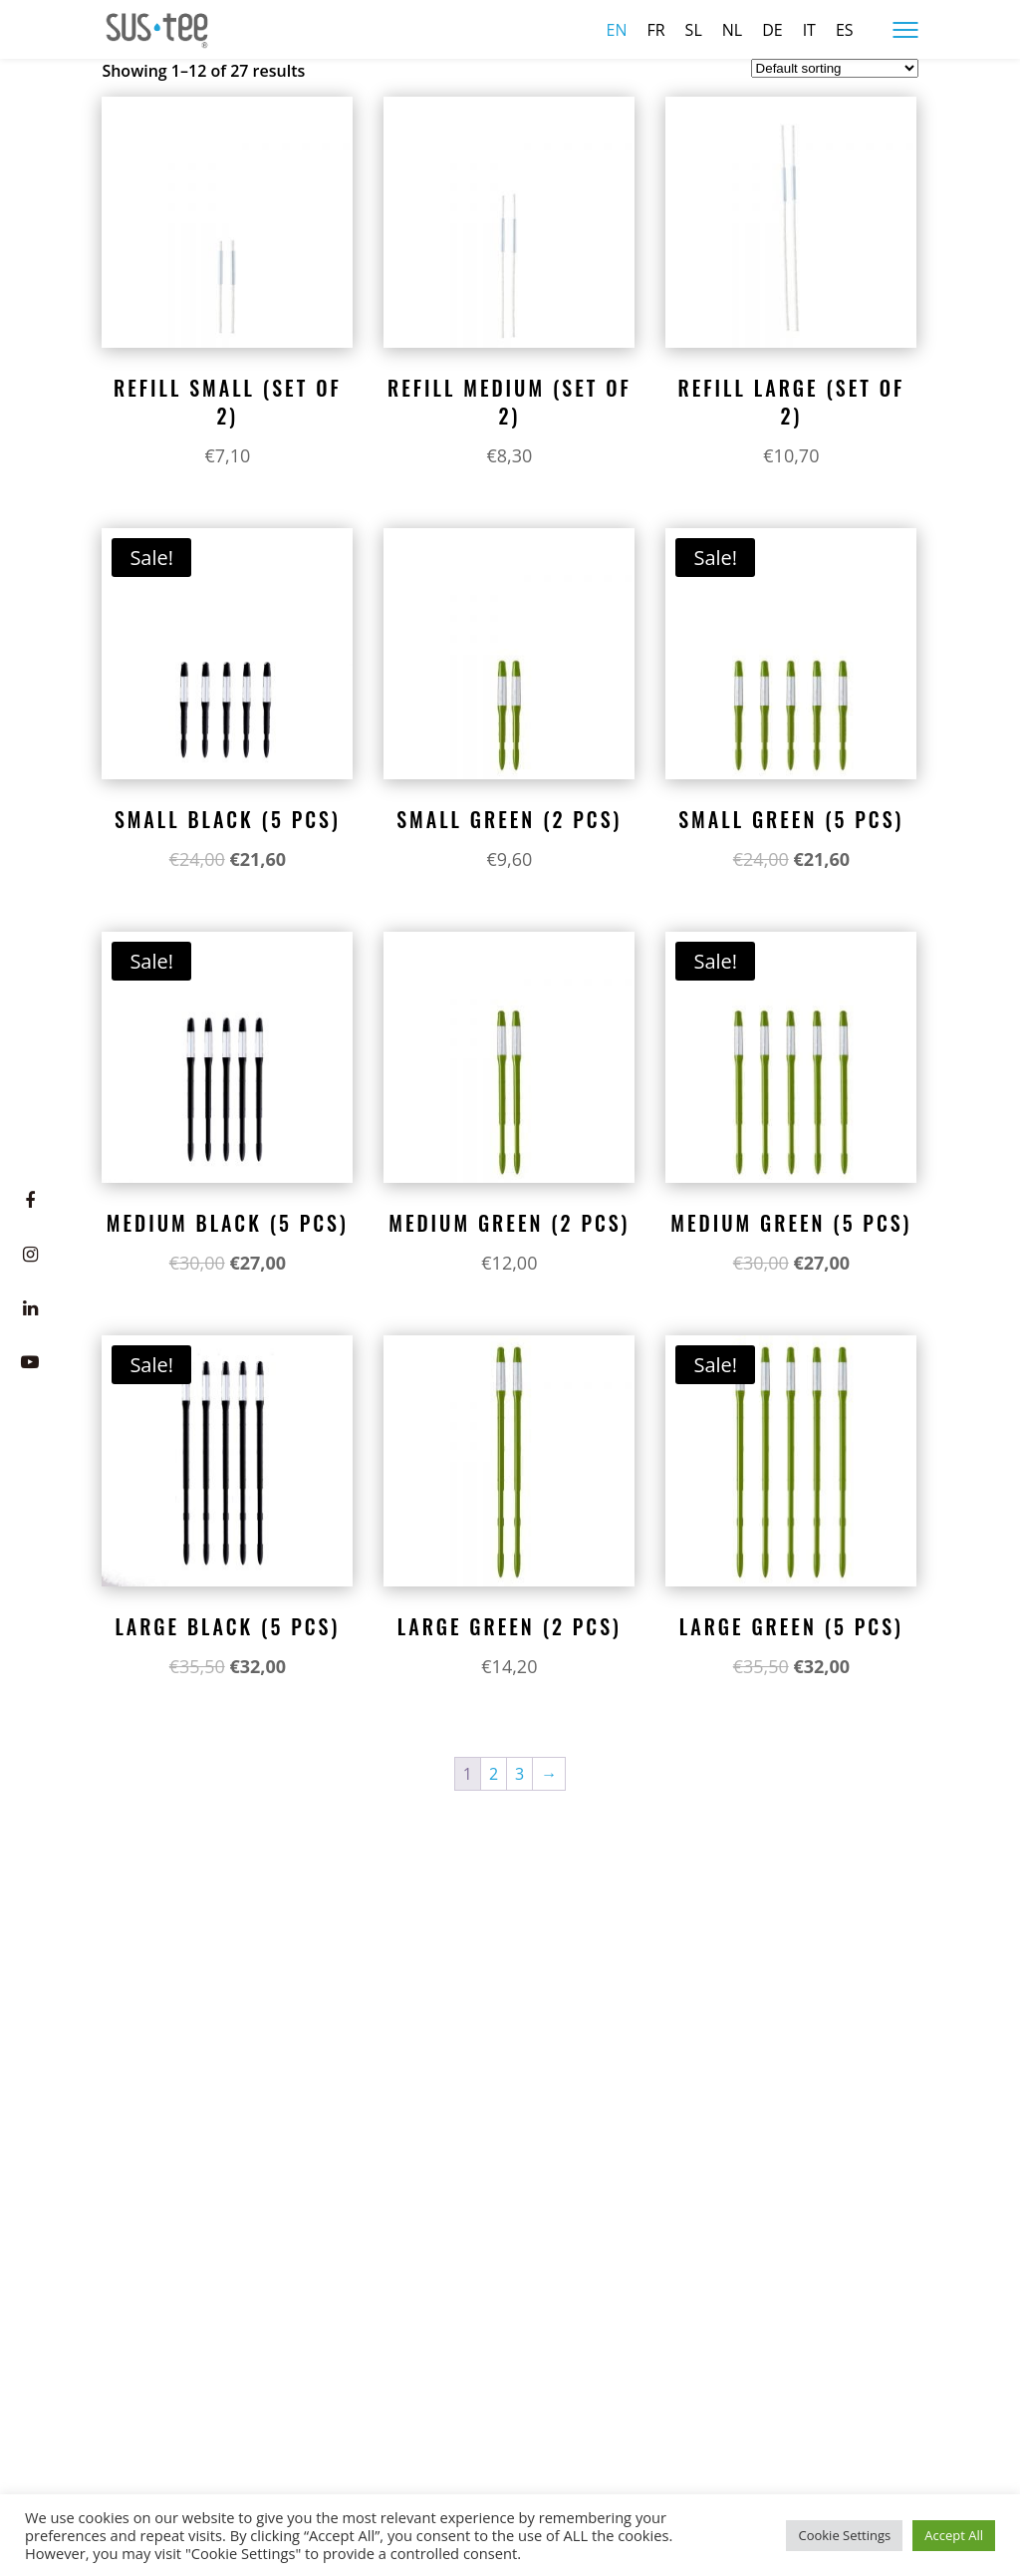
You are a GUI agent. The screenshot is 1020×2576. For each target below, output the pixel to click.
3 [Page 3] (519, 1774)
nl (732, 30)
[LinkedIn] (30, 1308)
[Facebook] (30, 1201)
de (772, 30)
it (809, 30)
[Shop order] (834, 68)
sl (693, 30)
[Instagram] (30, 1255)
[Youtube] (30, 1362)
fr (655, 30)
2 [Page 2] (493, 1774)
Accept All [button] (953, 2535)
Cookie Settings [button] (844, 2535)
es (845, 30)
